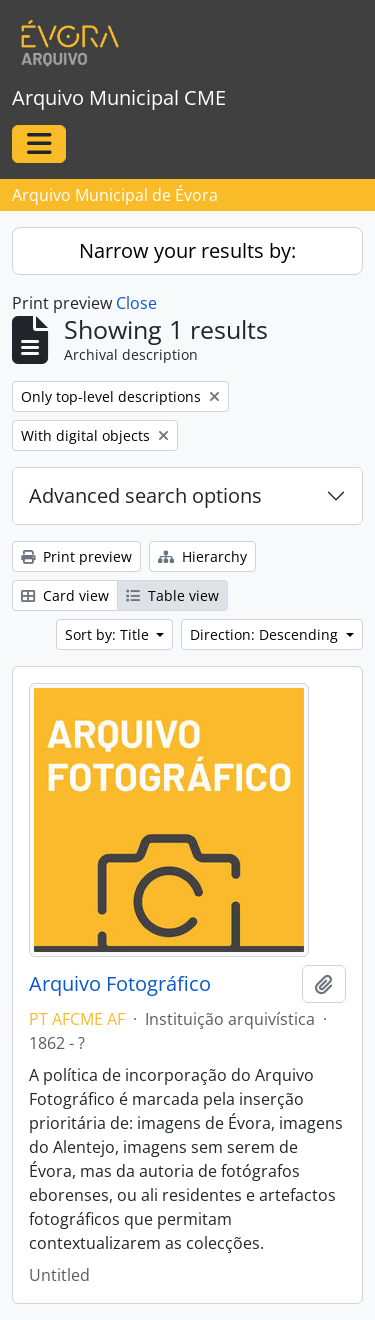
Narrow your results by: (187, 250)
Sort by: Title (109, 634)
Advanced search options (145, 495)
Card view (65, 595)
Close (136, 303)
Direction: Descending (266, 634)
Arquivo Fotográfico (120, 984)
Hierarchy (202, 556)
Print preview (76, 556)
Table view (172, 595)
